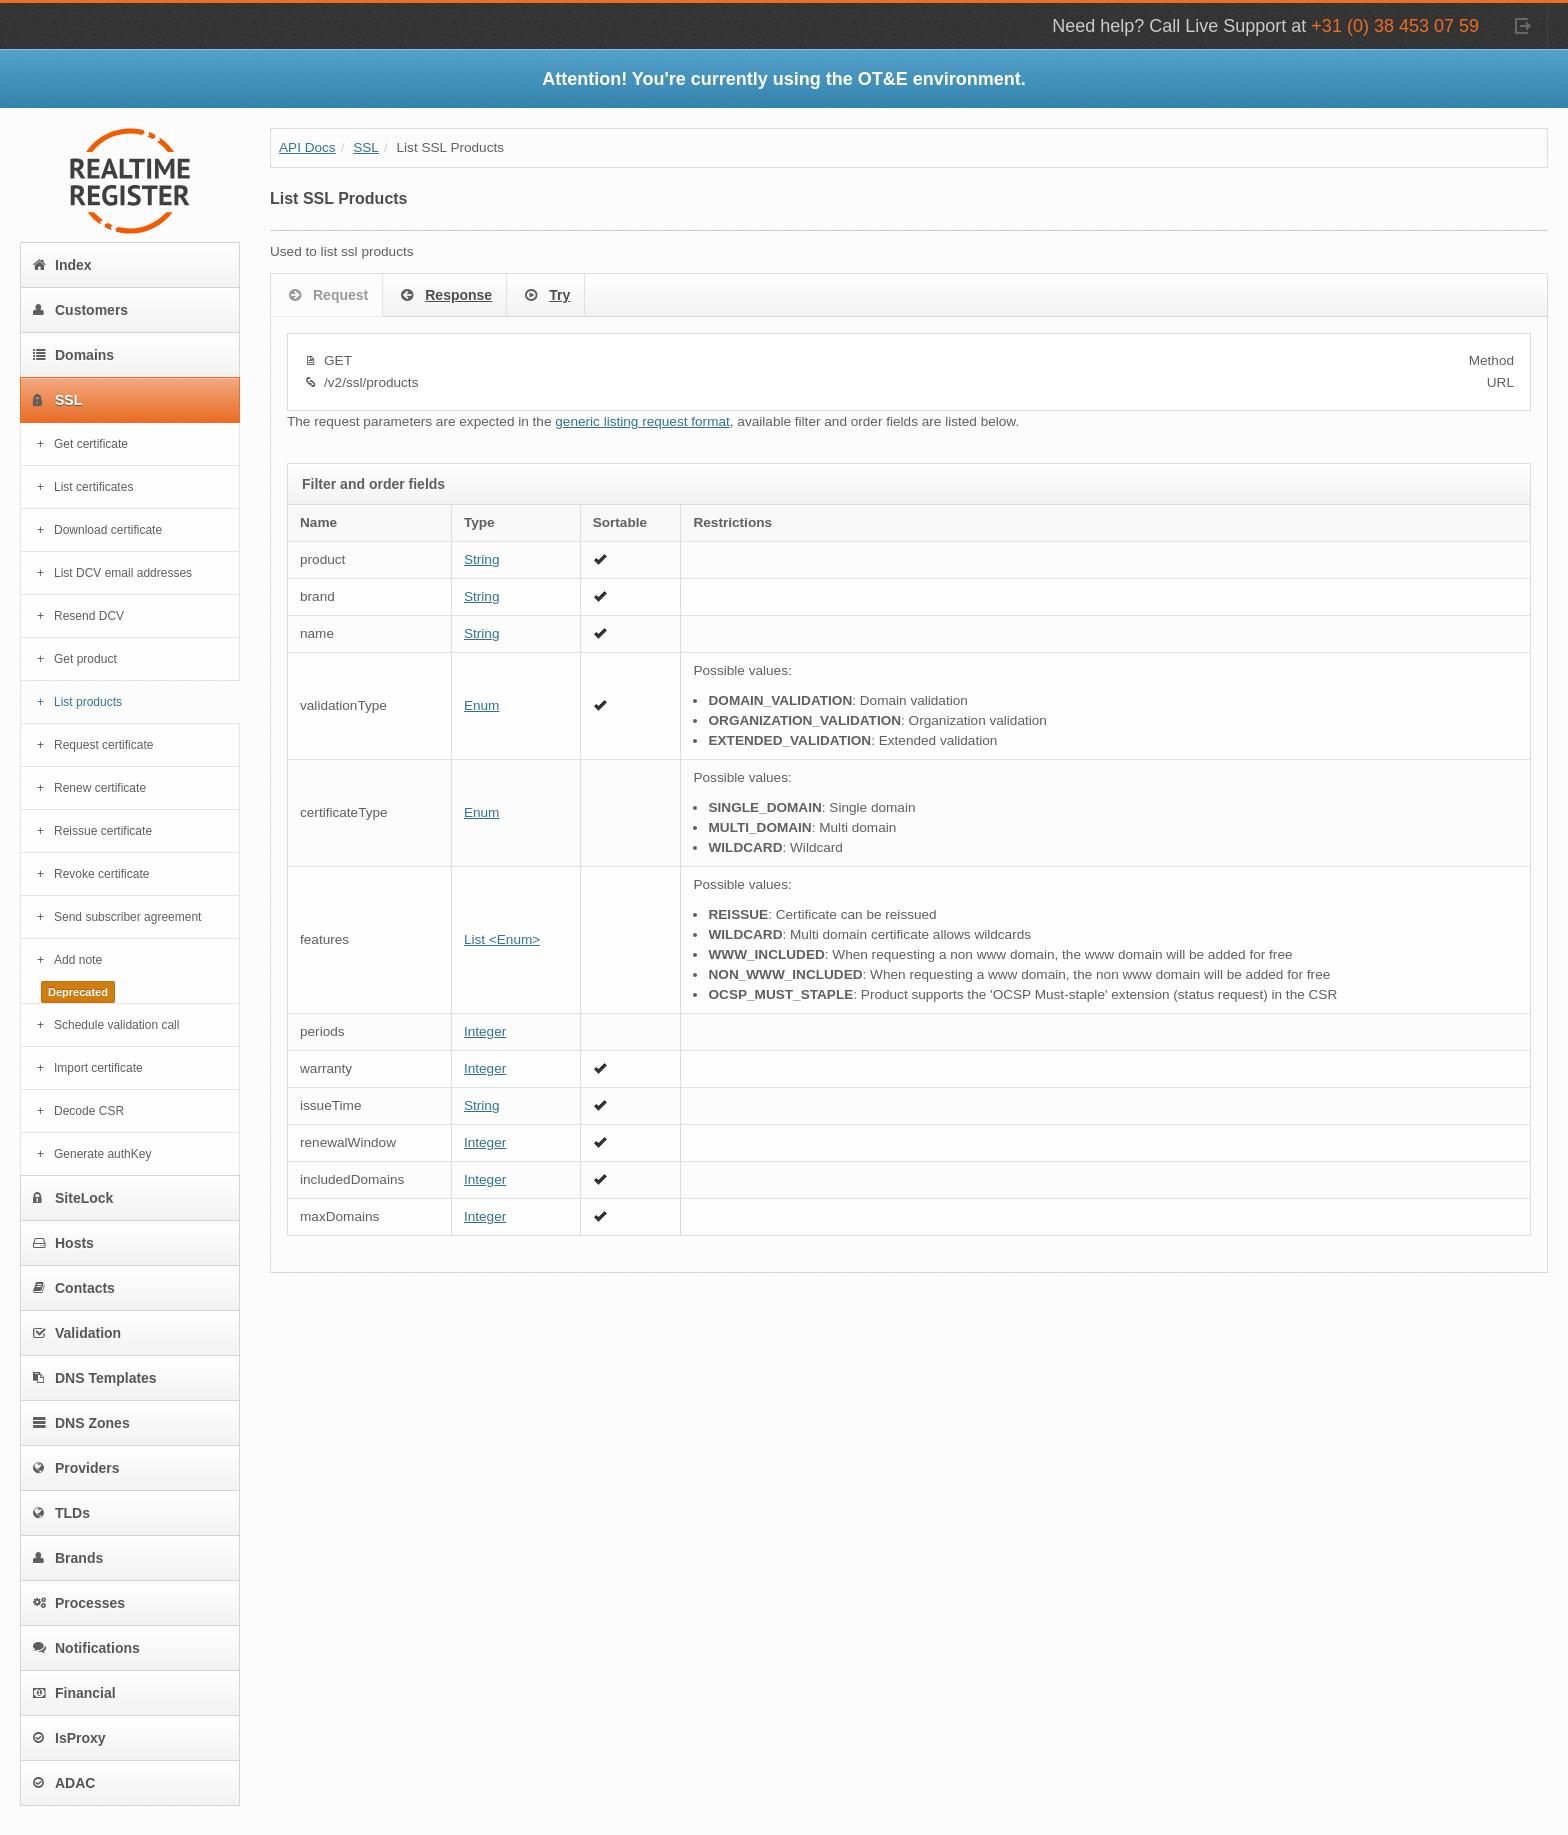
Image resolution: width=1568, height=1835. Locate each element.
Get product (85, 659)
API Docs (307, 147)
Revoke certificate (101, 874)
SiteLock (73, 1198)
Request (326, 296)
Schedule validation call (116, 1025)
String (482, 559)
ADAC (64, 1783)
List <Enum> (502, 939)
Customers (80, 310)
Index (62, 265)
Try (545, 296)
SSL (57, 400)
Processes (79, 1603)
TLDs (61, 1513)
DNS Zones (81, 1423)
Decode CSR (89, 1111)
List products (88, 702)
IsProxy (69, 1738)
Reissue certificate (103, 831)
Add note (78, 960)
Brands (68, 1558)
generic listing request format (642, 421)
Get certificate (91, 444)
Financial (74, 1693)
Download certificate (108, 530)
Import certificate (98, 1068)
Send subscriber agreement (127, 917)
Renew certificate (100, 788)
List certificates (93, 487)
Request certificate (103, 745)
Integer (485, 1031)
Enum (482, 705)
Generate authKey (102, 1154)
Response (444, 296)
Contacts (74, 1288)
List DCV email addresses (123, 573)
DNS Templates (95, 1378)
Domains (73, 355)
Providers (76, 1468)
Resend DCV (89, 616)
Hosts (63, 1243)
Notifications (86, 1648)
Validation (77, 1333)
